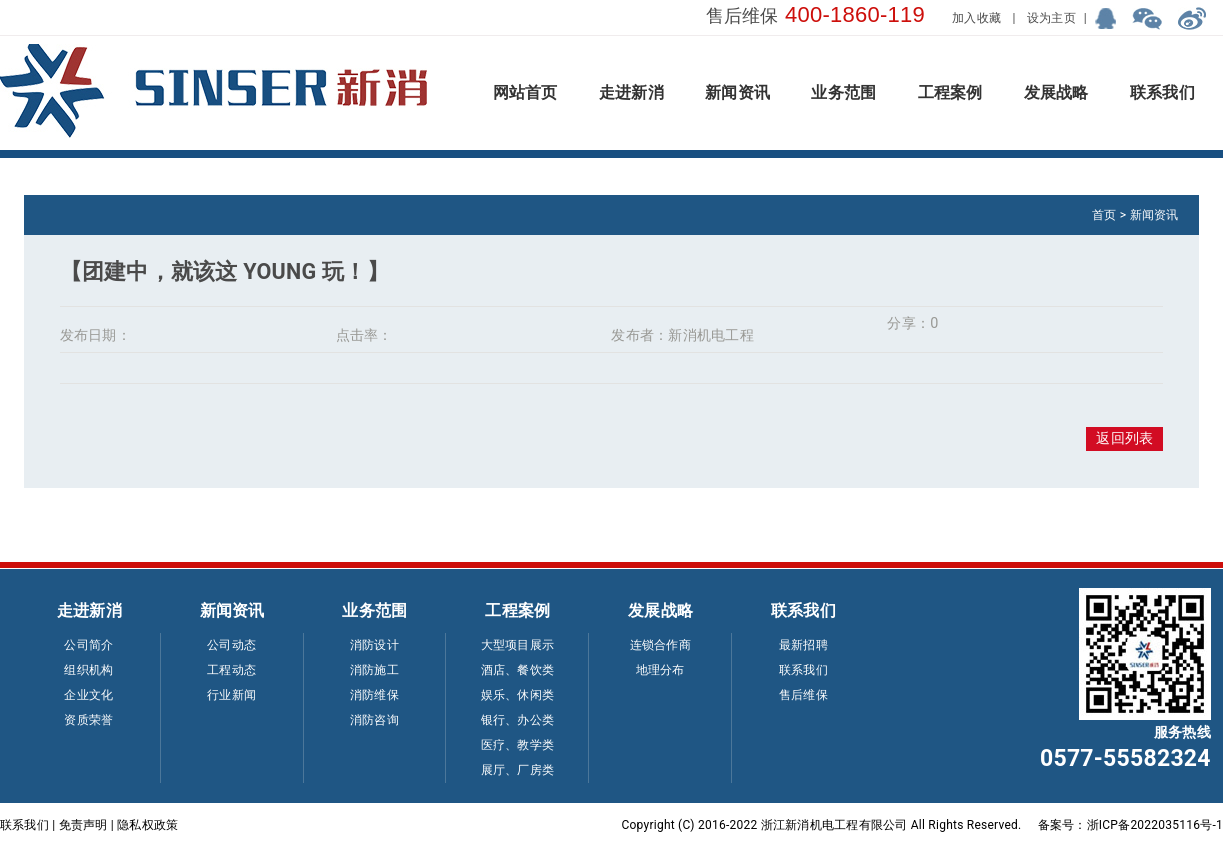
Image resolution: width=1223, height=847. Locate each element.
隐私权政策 (147, 825)
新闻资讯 (1154, 215)
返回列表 (1124, 438)
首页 (1104, 215)
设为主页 (1051, 18)
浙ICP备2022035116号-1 (1155, 825)
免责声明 (83, 825)
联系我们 (24, 825)
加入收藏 (976, 18)
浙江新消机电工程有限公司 (834, 825)
